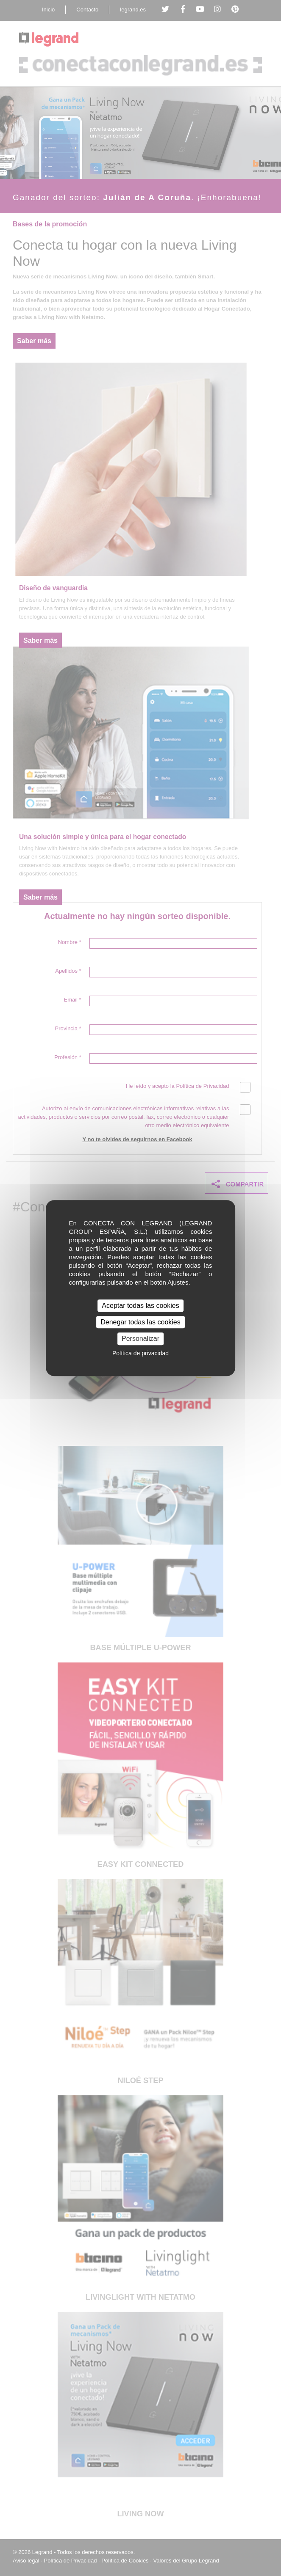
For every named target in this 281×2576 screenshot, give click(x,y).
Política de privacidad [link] (140, 1353)
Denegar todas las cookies (140, 1322)
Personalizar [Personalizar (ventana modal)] (140, 1339)
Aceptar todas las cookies (140, 1305)
